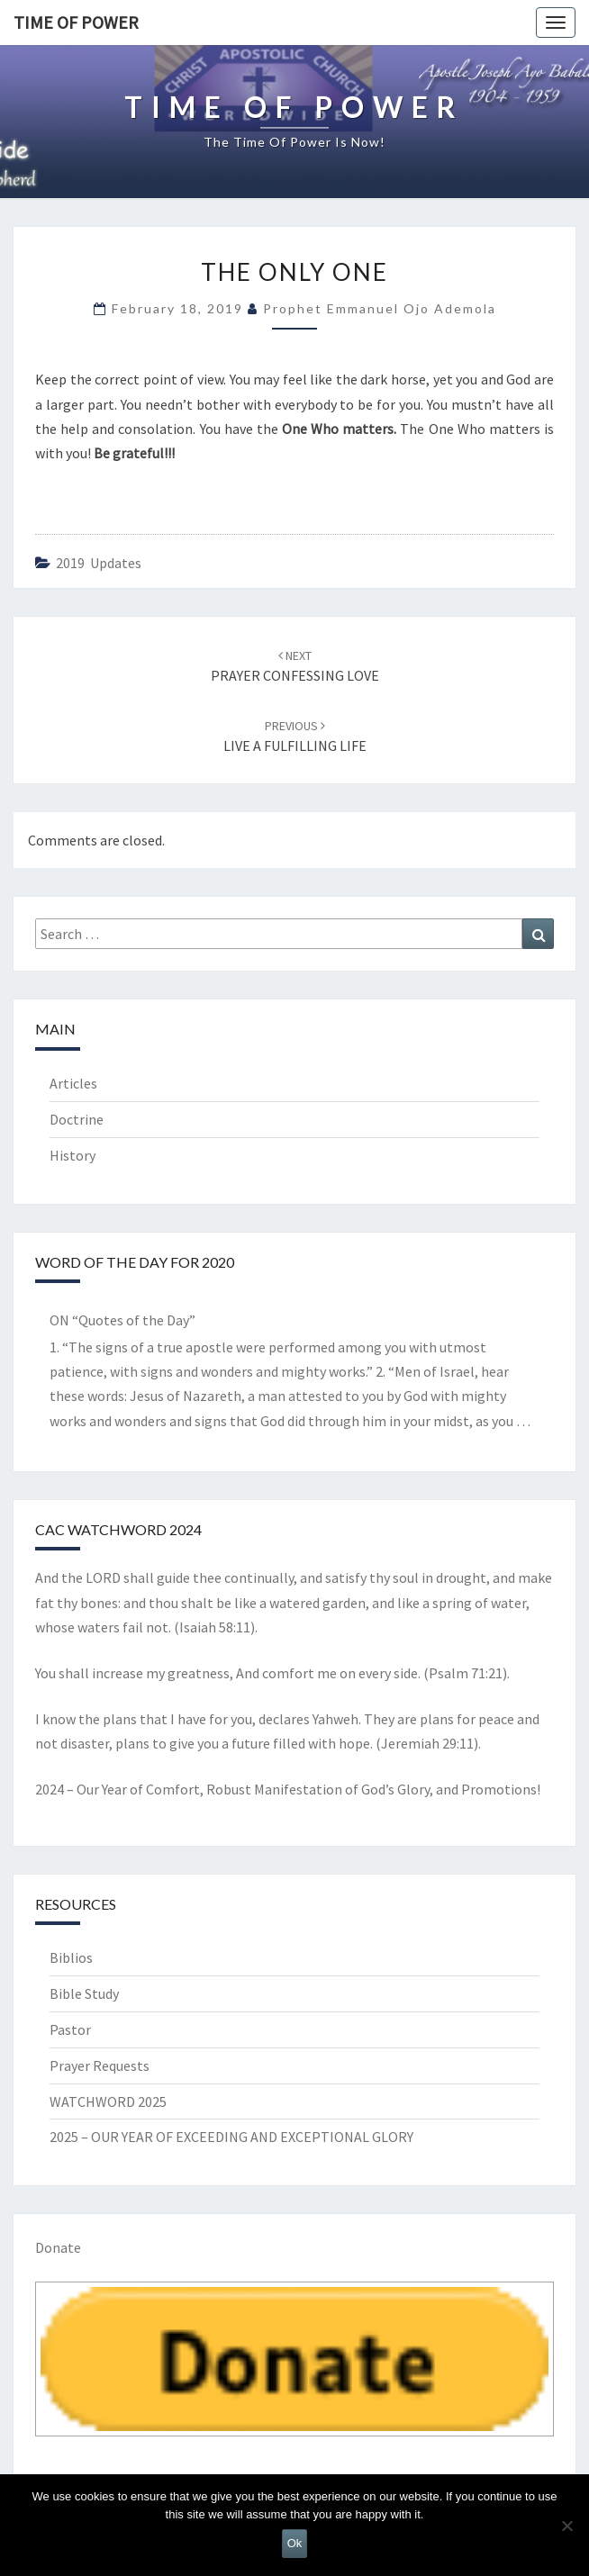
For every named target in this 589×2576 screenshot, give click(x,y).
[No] (566, 2526)
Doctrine (77, 1119)
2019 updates (98, 563)
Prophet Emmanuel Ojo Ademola (379, 308)
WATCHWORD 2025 (108, 2101)
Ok (295, 2543)
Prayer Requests (100, 2065)
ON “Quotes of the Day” (122, 1320)
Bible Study (84, 1993)
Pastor (70, 2029)
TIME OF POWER (76, 22)
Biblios (71, 1957)
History (72, 1155)
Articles (73, 1083)
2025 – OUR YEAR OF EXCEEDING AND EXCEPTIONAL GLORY (231, 2137)
